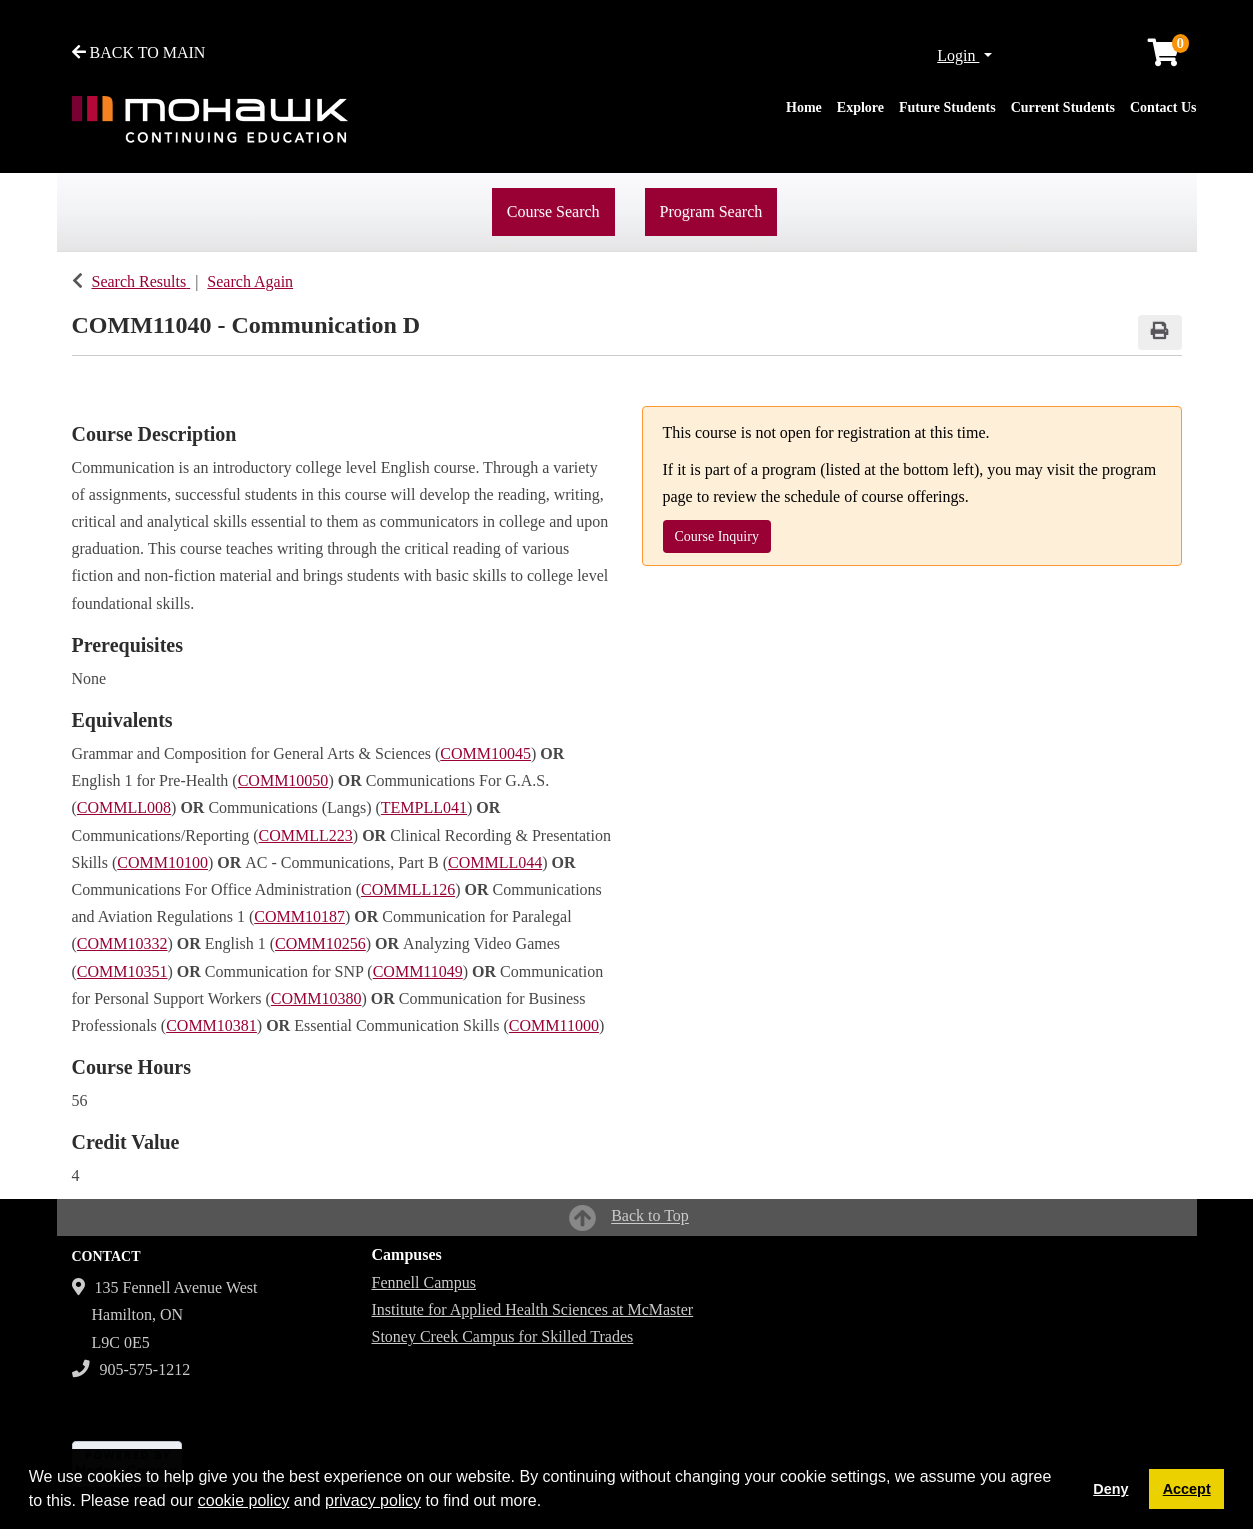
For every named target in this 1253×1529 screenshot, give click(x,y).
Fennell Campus (424, 1282)
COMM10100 (162, 862)
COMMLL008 (124, 807)
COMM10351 (122, 971)
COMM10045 (485, 753)
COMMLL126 (408, 889)
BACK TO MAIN (139, 52)
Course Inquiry (717, 536)
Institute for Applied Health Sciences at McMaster (533, 1309)
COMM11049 (418, 971)
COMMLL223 (306, 835)
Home (804, 107)
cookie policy (244, 1500)
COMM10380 (316, 998)
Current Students (1063, 107)
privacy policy (373, 1500)
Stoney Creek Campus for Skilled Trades (503, 1336)
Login (958, 55)
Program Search (711, 211)
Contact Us (1163, 107)
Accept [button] (1187, 1489)
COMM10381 (211, 1025)
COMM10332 (122, 943)
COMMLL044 (495, 862)
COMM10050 (283, 780)
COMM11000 (554, 1025)
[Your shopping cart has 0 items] (1165, 57)
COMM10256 (320, 943)
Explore (860, 107)
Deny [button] (1110, 1489)
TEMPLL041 (424, 807)
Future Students (947, 107)
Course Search (553, 211)
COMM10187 (299, 916)
